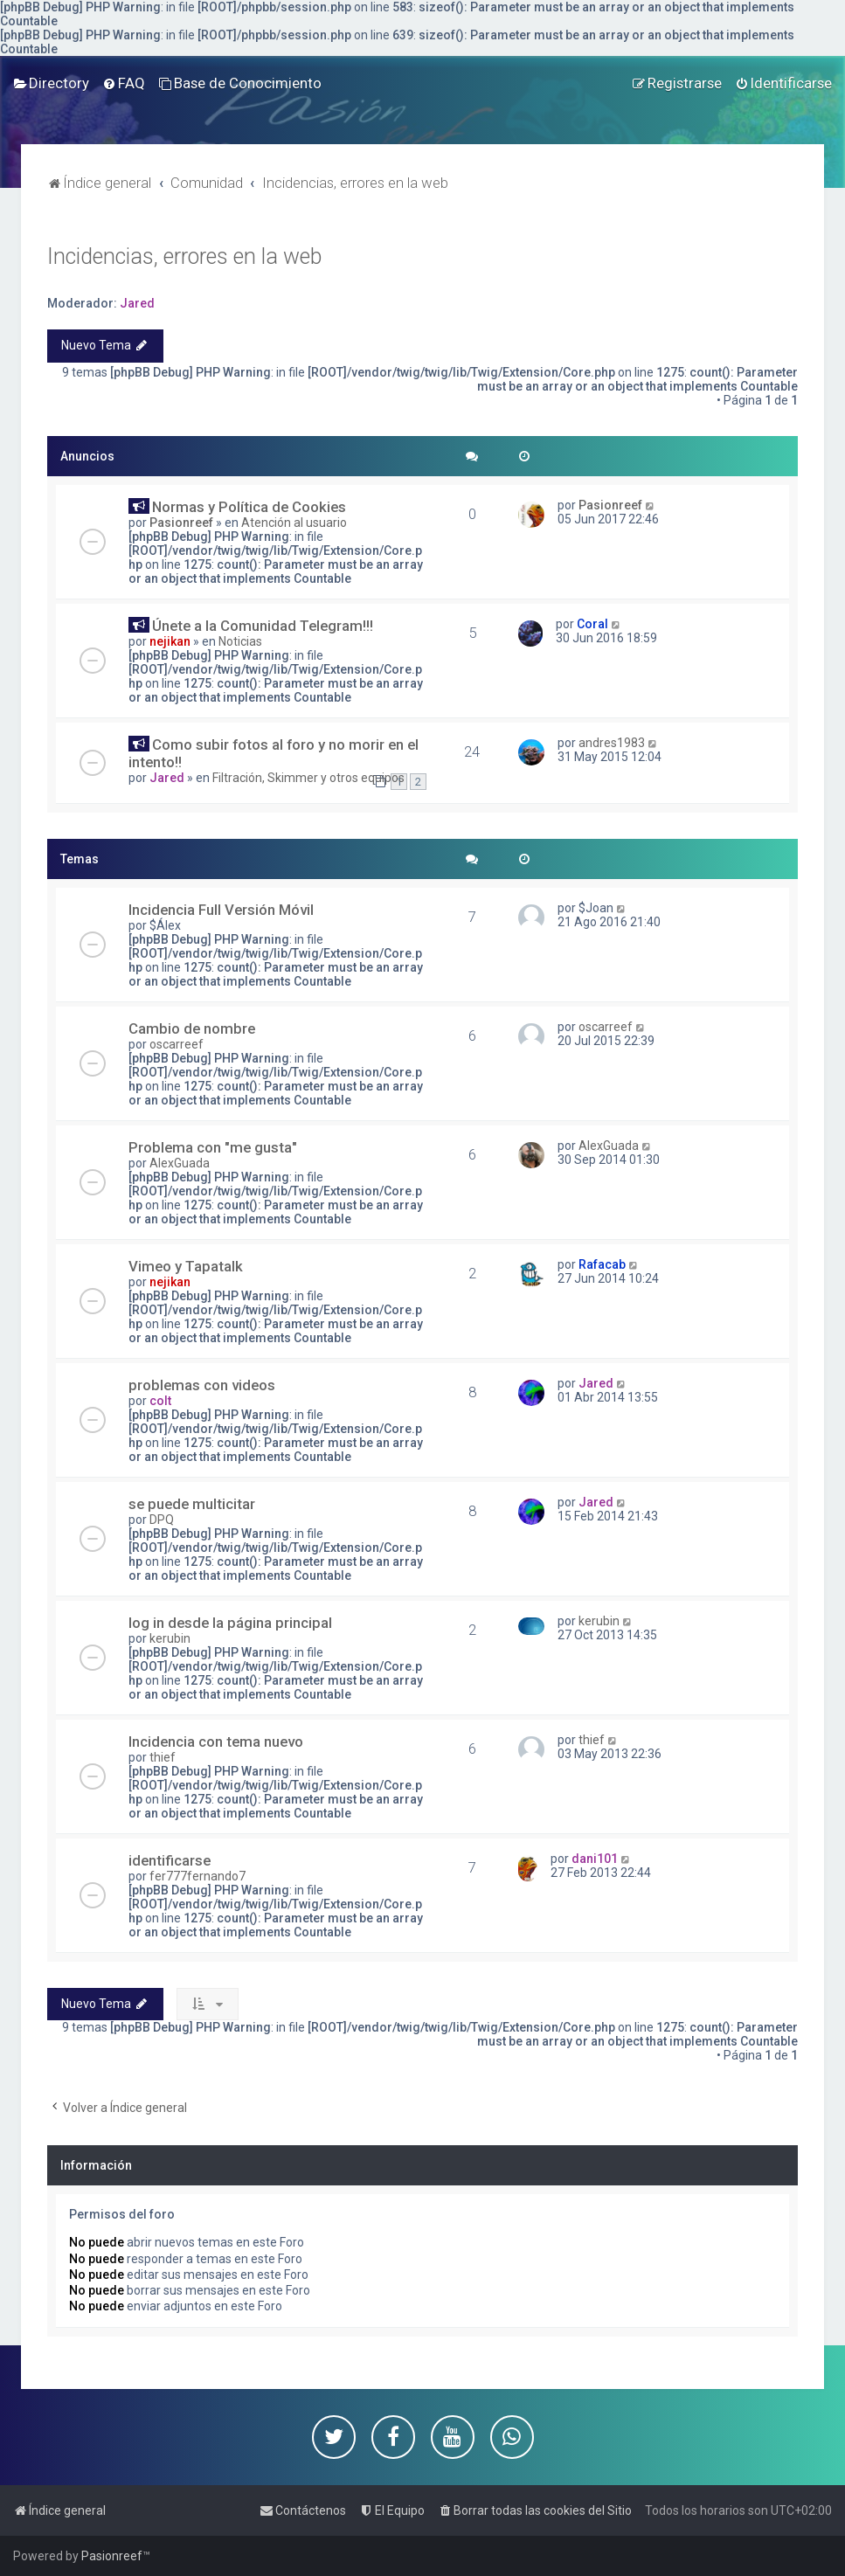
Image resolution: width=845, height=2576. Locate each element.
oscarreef (176, 1044)
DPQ (161, 1520)
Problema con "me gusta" (212, 1147)
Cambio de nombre (191, 1028)
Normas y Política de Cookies (249, 507)
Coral (592, 624)
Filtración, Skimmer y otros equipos (308, 778)
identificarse (169, 1860)
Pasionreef (181, 523)
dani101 (594, 1859)
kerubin (169, 1638)
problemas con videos (201, 1385)
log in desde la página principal (230, 1622)
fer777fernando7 (197, 1876)
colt (160, 1401)
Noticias (240, 641)
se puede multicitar (191, 1504)
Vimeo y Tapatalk (185, 1266)
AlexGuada (179, 1163)
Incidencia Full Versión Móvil (221, 909)
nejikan (169, 641)
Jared (137, 303)
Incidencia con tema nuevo (215, 1741)
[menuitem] (51, 83)
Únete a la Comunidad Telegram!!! (262, 625)
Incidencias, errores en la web (184, 256)
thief (162, 1757)
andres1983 (611, 743)
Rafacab (602, 1264)
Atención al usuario (294, 523)
